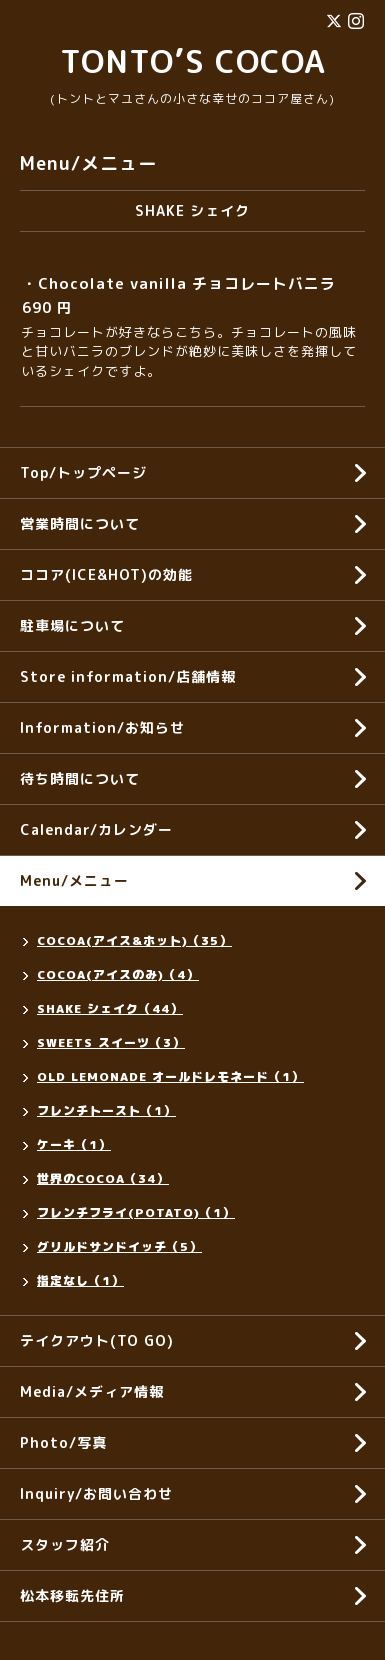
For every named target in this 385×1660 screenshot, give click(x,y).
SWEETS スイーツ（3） (111, 1042)
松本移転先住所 (72, 1595)
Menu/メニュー (74, 880)
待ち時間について (80, 778)
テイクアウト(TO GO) (97, 1340)
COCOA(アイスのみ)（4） (118, 974)
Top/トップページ (83, 472)
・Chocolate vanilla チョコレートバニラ (179, 283)
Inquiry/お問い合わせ (96, 1493)
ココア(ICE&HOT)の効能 (106, 574)
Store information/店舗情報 (128, 676)
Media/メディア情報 (92, 1391)
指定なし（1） (80, 1280)
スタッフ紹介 (65, 1544)
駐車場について (72, 625)
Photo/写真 (63, 1442)
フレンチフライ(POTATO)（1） (136, 1212)
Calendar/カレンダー (96, 829)
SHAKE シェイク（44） (110, 1008)
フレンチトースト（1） (106, 1110)
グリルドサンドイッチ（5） (119, 1246)
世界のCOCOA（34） (103, 1178)
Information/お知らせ (102, 727)
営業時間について (80, 523)
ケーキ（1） (74, 1144)
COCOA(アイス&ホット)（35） (134, 940)
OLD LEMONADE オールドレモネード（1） (170, 1076)
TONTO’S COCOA (193, 61)
